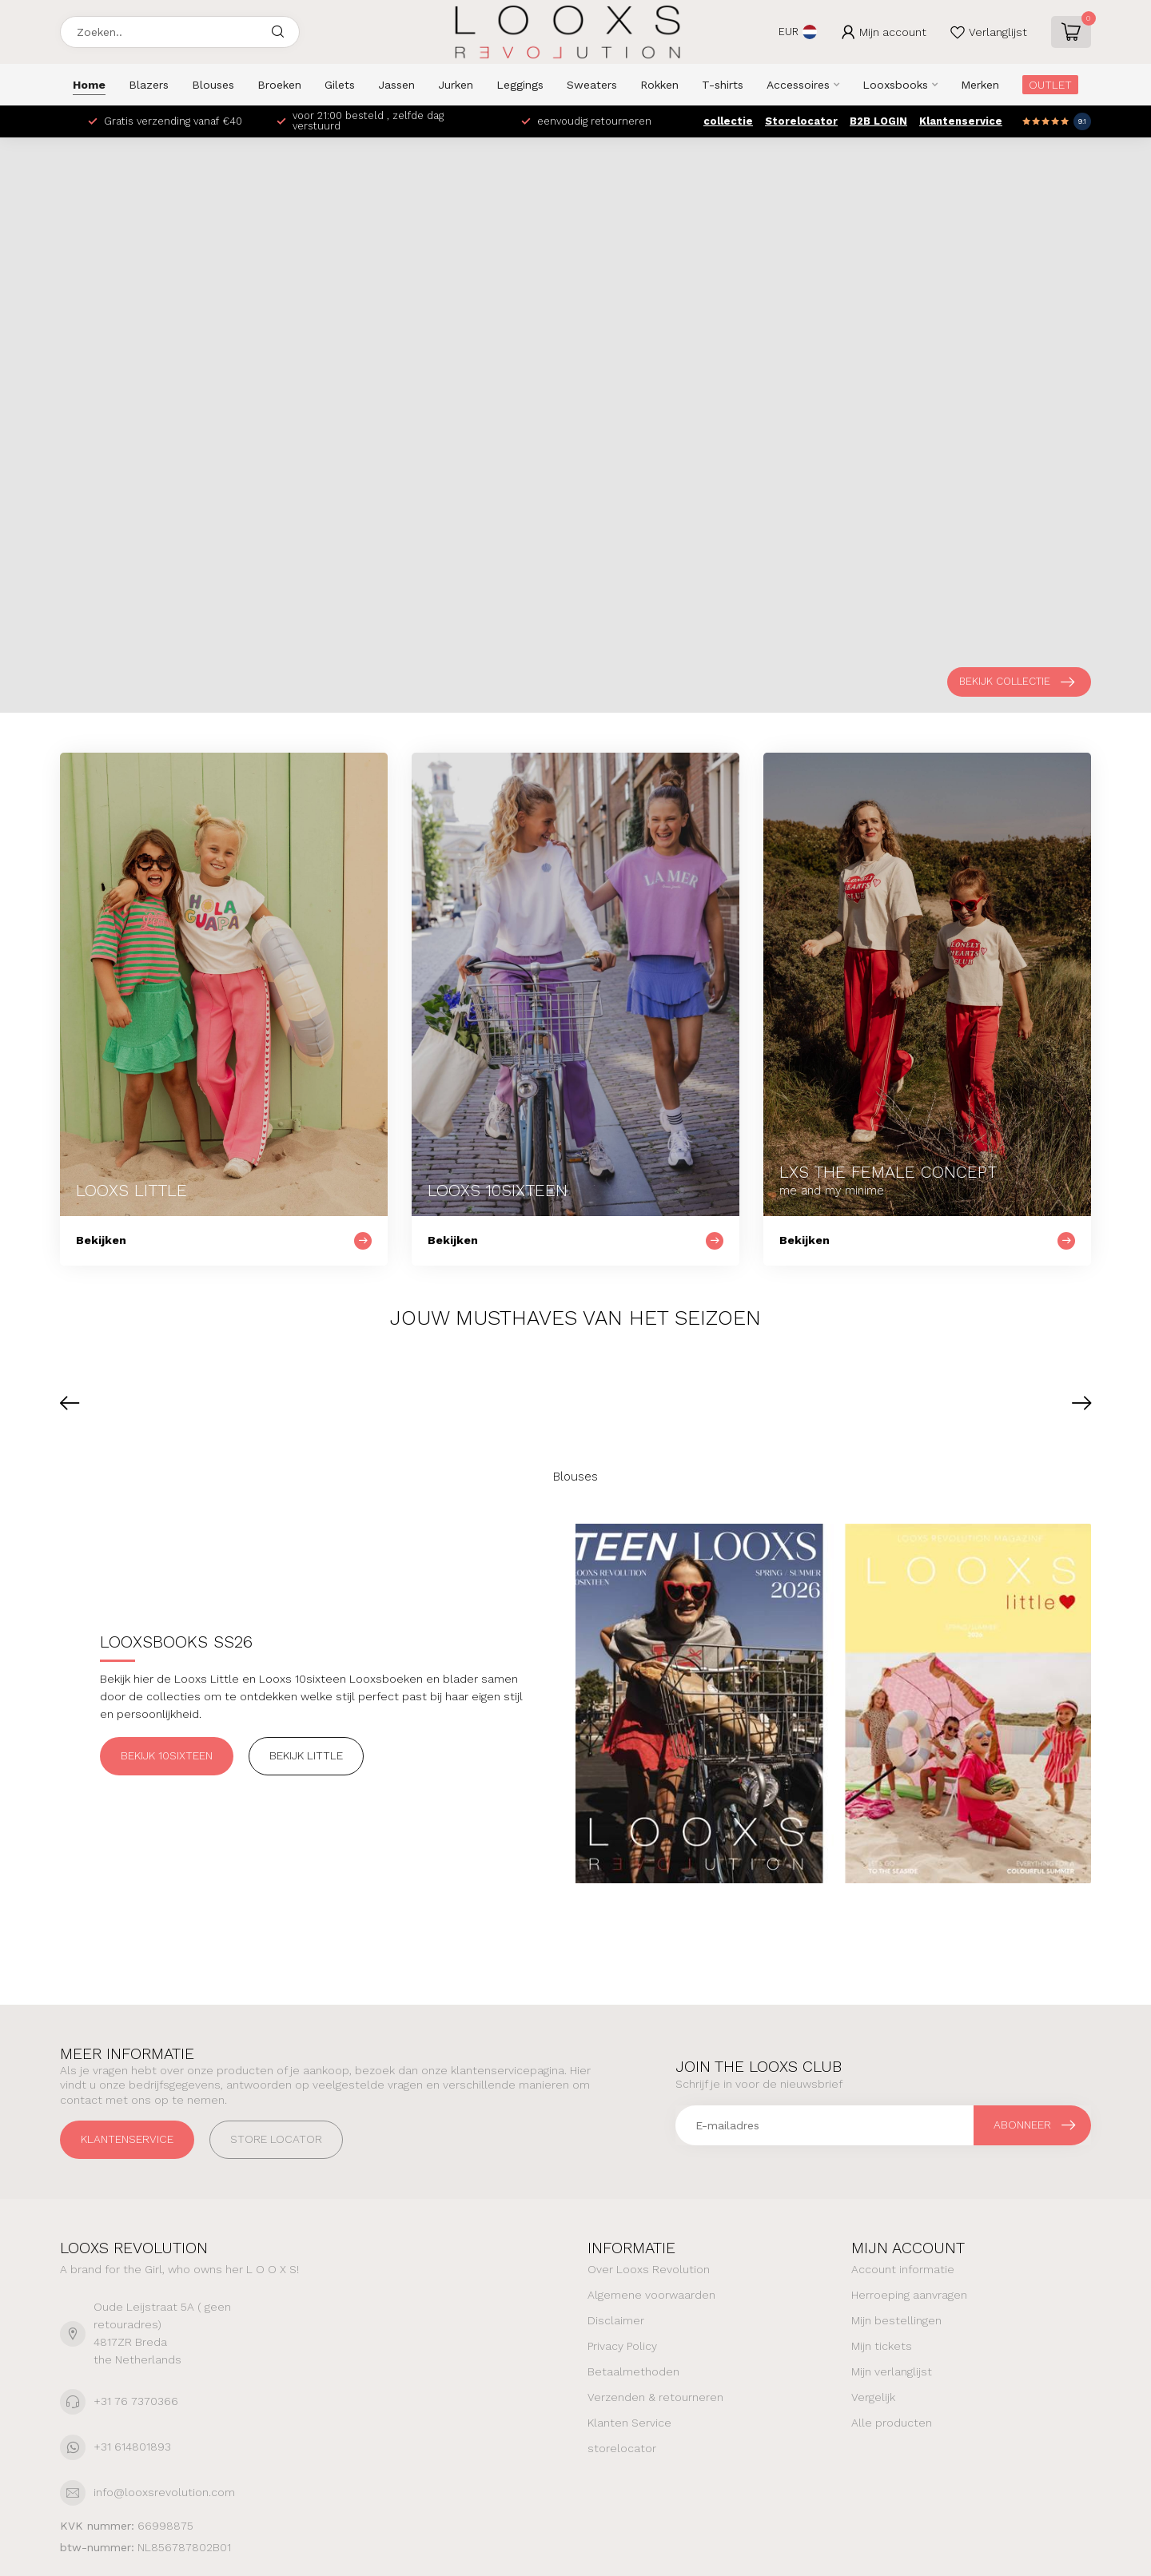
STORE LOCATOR (276, 2139)
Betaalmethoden (633, 2371)
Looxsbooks (895, 84)
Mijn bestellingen (896, 2320)
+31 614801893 (132, 2446)
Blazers (149, 84)
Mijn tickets (881, 2345)
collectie (728, 121)
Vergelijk (873, 2397)
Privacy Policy (622, 2345)
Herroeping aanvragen (909, 2294)
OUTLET (1050, 84)
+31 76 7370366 (136, 2401)
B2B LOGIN (878, 121)
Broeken (279, 84)
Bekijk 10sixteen (167, 1755)
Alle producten (891, 2422)
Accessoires (798, 84)
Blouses (213, 84)
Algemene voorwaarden (651, 2294)
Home (89, 84)
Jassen (396, 84)
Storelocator (801, 121)
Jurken (455, 84)
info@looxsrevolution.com (164, 2492)
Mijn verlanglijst (891, 2371)
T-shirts (722, 84)
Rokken (659, 84)
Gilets (340, 84)
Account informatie (902, 2269)
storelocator (621, 2448)
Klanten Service (629, 2422)
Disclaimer (615, 2320)
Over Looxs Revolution (648, 2269)
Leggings (520, 84)
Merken (980, 84)
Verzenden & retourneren (655, 2397)
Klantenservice (960, 121)
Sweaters (592, 84)
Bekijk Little (306, 1755)
